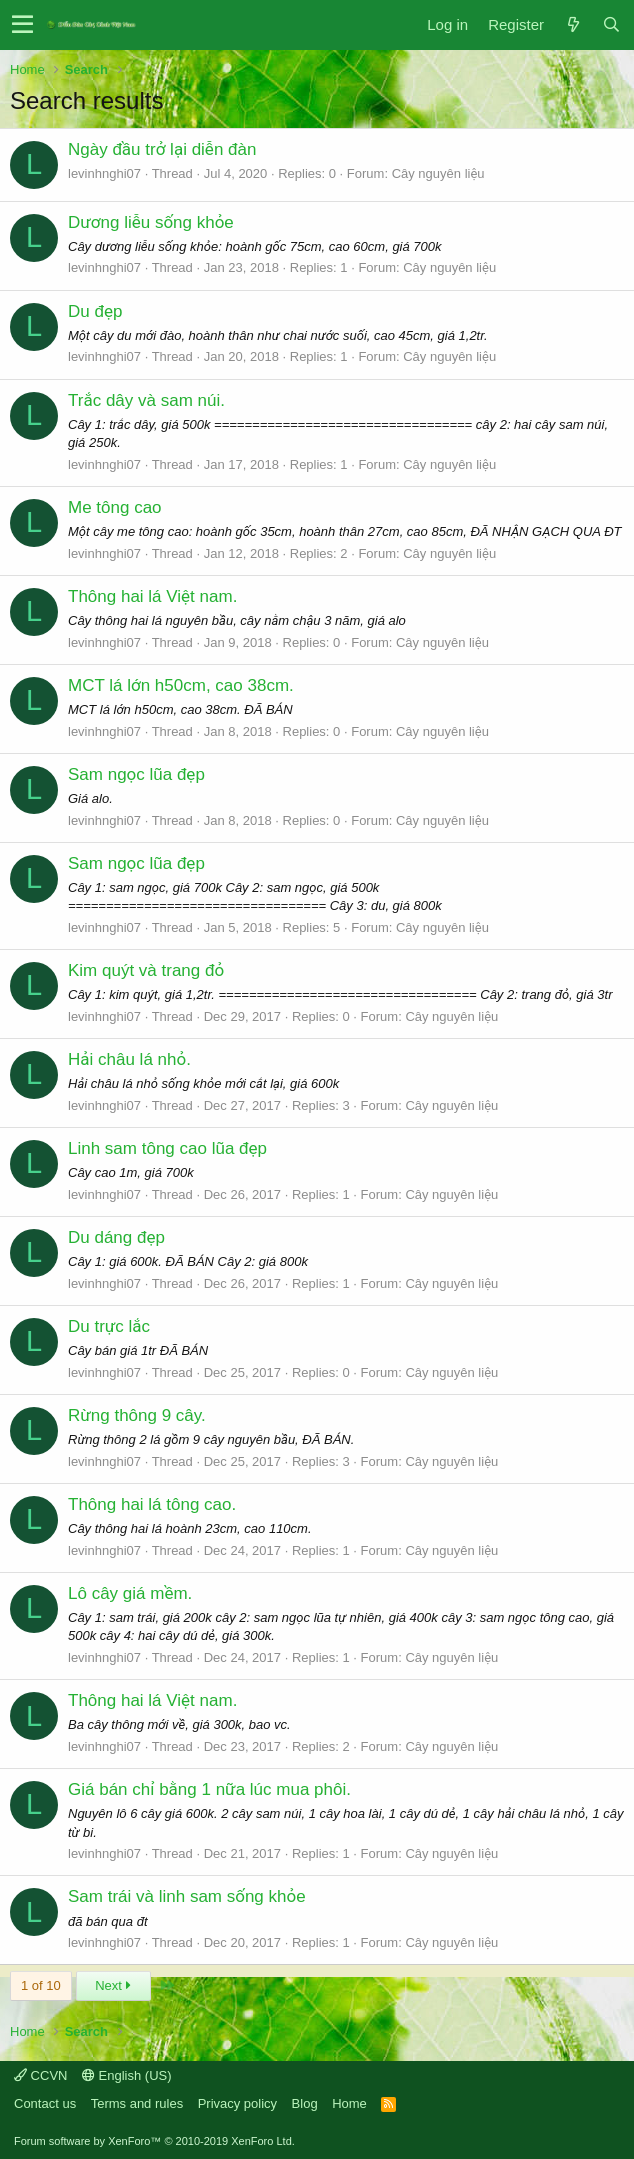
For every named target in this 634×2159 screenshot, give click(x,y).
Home (349, 2103)
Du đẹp (95, 311)
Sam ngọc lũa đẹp (136, 774)
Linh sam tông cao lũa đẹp (167, 1148)
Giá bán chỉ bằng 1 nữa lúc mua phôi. (209, 1789)
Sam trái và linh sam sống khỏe (187, 1896)
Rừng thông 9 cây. (137, 1415)
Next (113, 1985)
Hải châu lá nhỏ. (129, 1059)
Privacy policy (237, 2103)
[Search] (611, 24)
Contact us (45, 2103)
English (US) (127, 2075)
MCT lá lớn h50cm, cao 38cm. (181, 685)
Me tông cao (115, 507)
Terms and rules (137, 2103)
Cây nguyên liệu (438, 173)
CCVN (40, 2075)
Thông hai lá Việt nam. (152, 596)
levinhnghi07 (104, 173)
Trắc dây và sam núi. (146, 400)
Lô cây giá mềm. (130, 1593)
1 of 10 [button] (41, 1985)
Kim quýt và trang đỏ (146, 970)
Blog (305, 2103)
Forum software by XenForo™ (154, 2141)
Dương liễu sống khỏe (151, 222)
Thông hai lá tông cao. (152, 1504)
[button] (22, 25)
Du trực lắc (109, 1326)
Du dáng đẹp (116, 1237)
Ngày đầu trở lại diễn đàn (162, 149)
